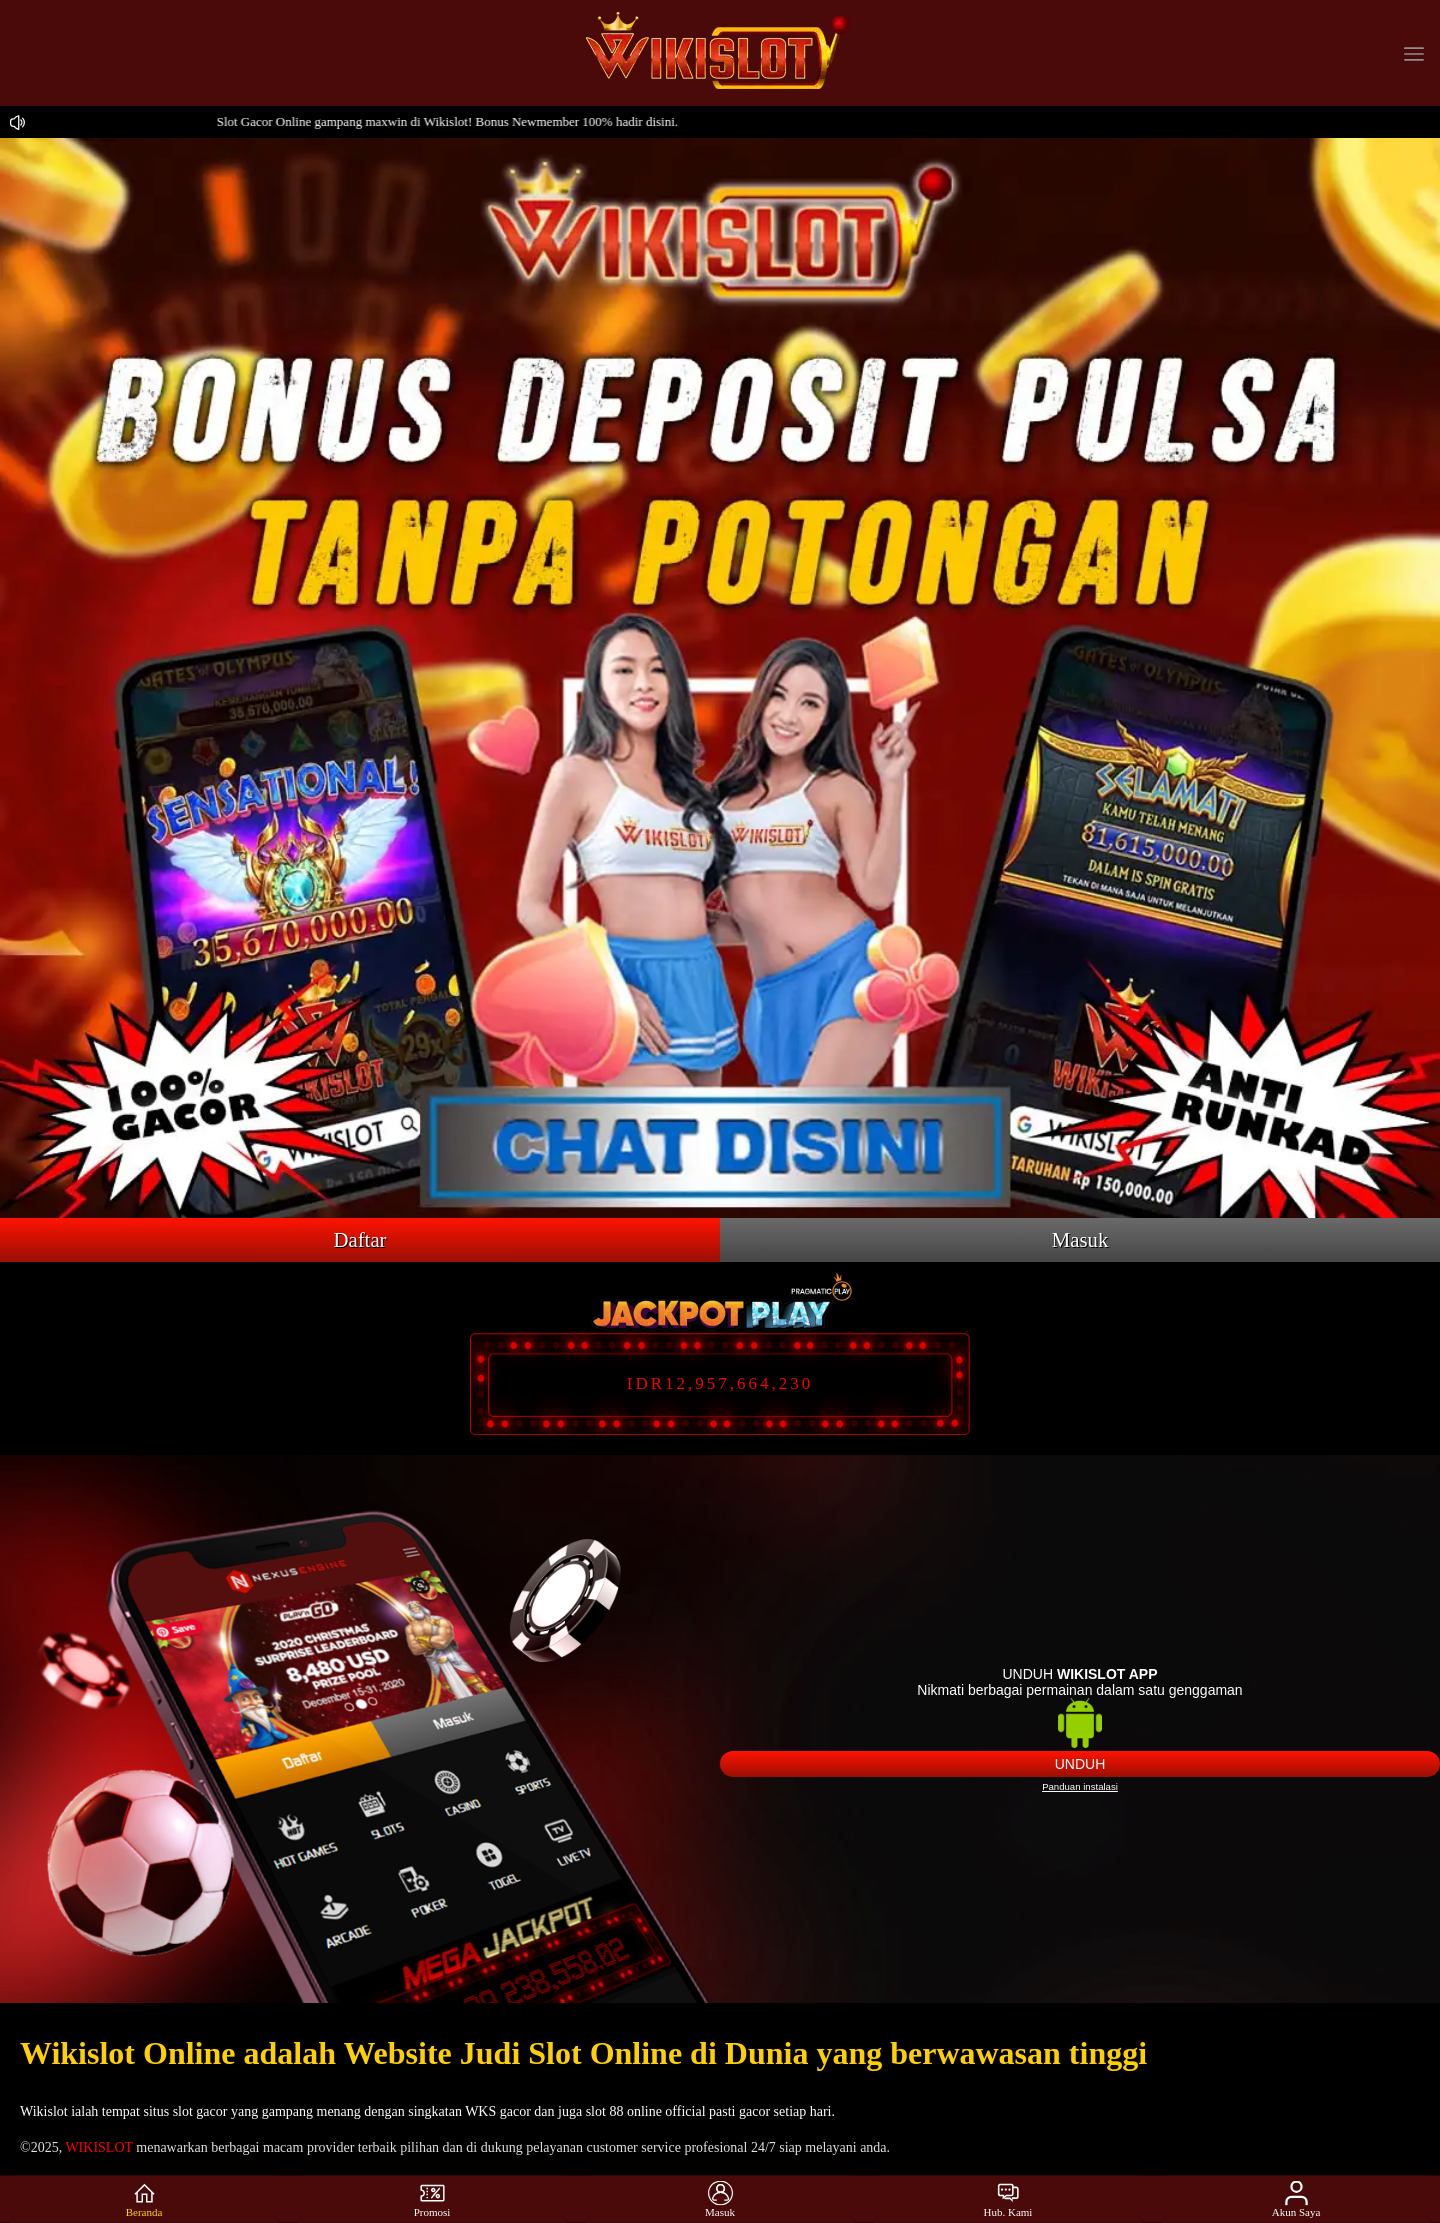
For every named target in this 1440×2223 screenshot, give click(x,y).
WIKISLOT (98, 2147)
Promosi (432, 2199)
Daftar (359, 1239)
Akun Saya (1296, 2199)
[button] (1414, 53)
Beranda (144, 2199)
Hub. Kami (1008, 2199)
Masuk (1080, 1239)
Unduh (1080, 1764)
